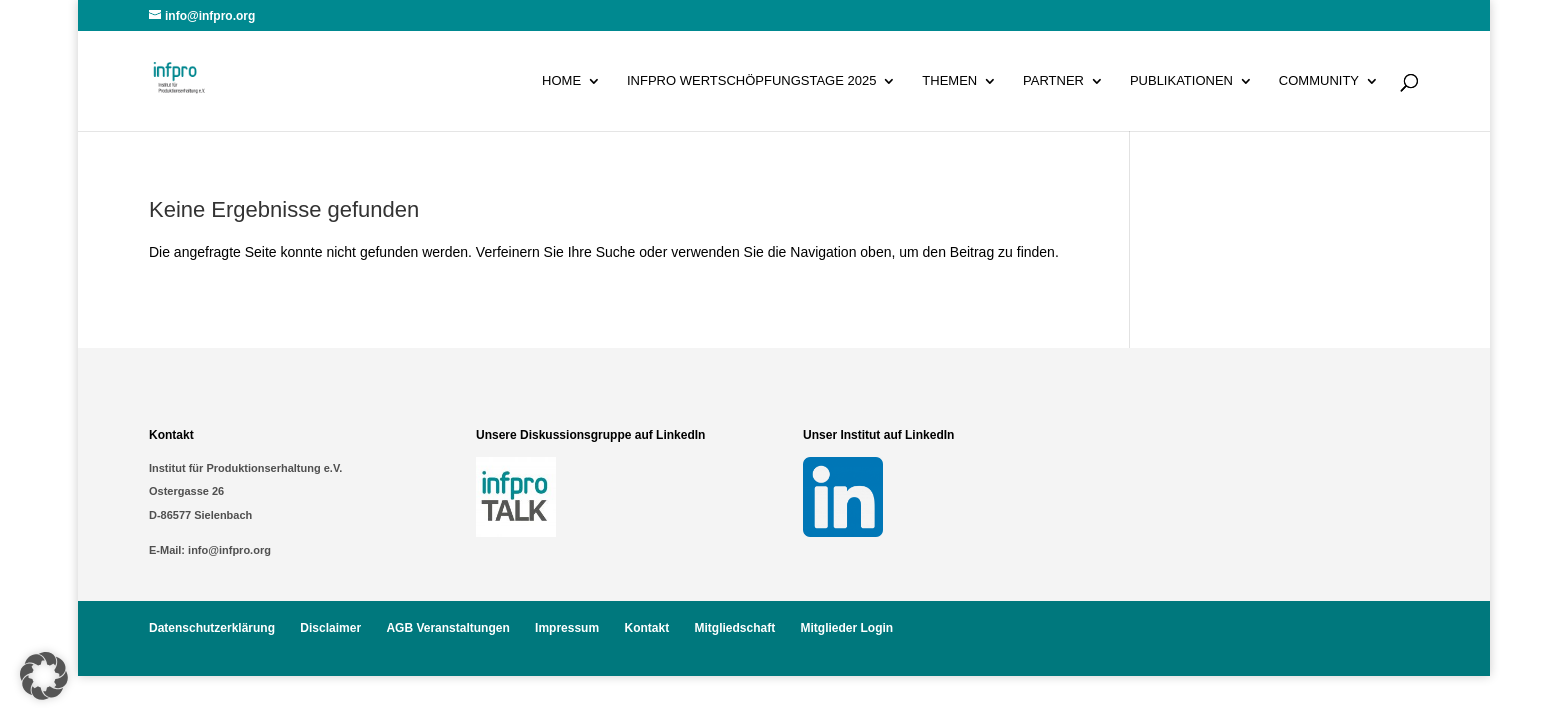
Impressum (567, 628)
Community (1319, 81)
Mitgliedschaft (734, 628)
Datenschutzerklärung (212, 628)
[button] (44, 676)
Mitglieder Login (847, 628)
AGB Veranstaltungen (447, 628)
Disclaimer (330, 628)
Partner (1053, 81)
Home (561, 81)
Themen (949, 81)
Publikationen (1181, 81)
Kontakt (646, 628)
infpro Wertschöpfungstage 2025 (751, 81)
